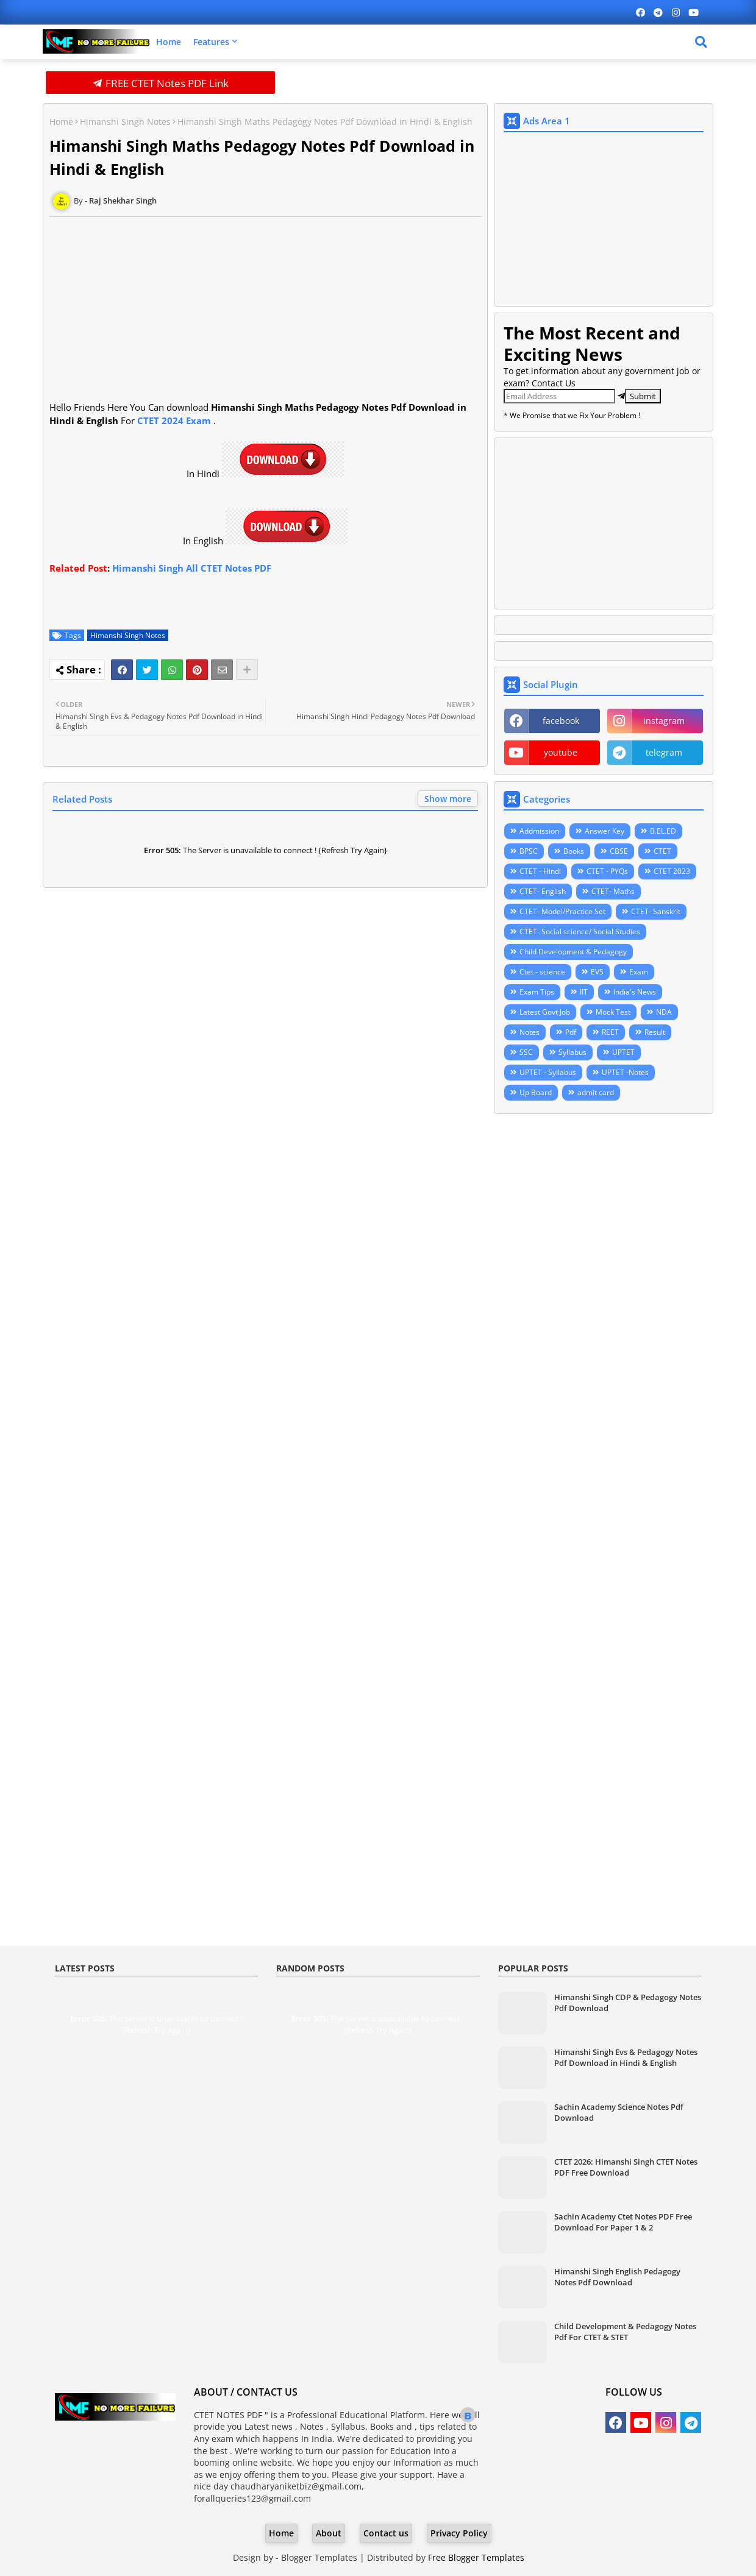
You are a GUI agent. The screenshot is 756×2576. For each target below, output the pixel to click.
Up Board (535, 1092)
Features (211, 42)
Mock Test (613, 1012)
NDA (664, 1012)
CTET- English (542, 891)
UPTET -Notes (625, 1072)
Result (654, 1032)
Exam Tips (536, 992)
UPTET (623, 1052)
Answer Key (604, 831)
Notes (529, 1032)
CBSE (619, 851)
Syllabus (572, 1052)
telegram (664, 752)
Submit (643, 396)
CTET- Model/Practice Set (562, 911)
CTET (662, 851)
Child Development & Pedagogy (573, 951)
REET (610, 1032)
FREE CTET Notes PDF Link (161, 83)
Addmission (539, 831)
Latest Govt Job (544, 1012)
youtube (560, 752)
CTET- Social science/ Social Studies (579, 931)
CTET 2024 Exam (174, 420)
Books (573, 851)
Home (168, 42)
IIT (584, 992)
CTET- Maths (613, 891)
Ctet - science (542, 972)
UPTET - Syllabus (547, 1072)
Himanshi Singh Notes (125, 121)
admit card (595, 1092)
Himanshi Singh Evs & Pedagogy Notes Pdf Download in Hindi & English (625, 2057)
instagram (664, 720)
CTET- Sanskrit (655, 911)
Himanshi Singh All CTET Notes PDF (191, 568)
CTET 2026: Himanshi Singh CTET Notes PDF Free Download (625, 2167)
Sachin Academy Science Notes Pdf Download (618, 2112)
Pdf (570, 1032)
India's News (634, 992)
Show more (447, 798)
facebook (561, 720)
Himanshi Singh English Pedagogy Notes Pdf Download (617, 2277)
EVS (597, 972)
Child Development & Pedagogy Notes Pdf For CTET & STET (625, 2332)
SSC (526, 1052)
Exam (638, 972)
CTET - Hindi (540, 871)
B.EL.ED (663, 831)
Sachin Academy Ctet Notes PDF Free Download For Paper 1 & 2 (623, 2222)
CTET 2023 (672, 871)
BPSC (528, 851)
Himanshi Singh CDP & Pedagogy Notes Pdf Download (627, 2003)
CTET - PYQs (607, 871)
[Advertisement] (140, 320)
